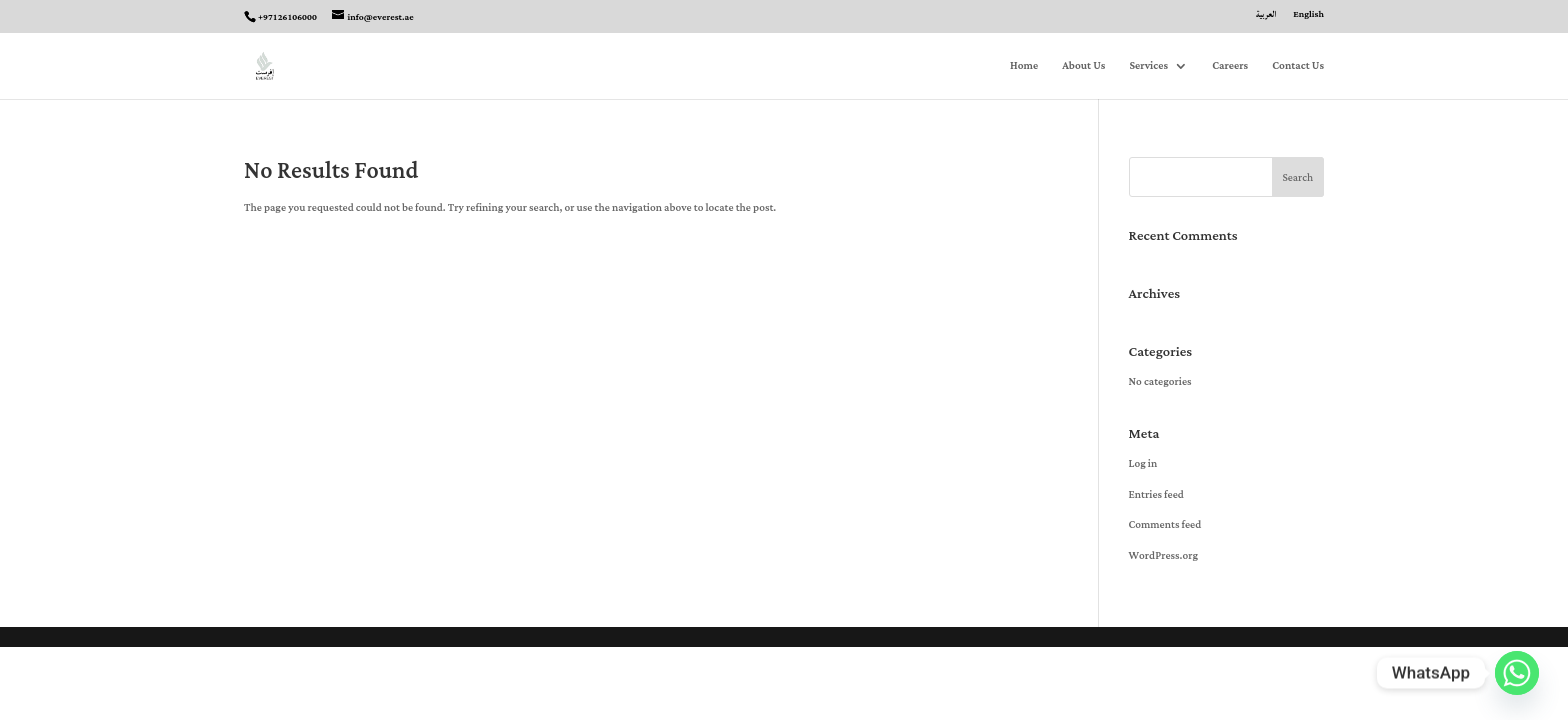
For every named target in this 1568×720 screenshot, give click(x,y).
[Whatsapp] (1517, 673)
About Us (1083, 67)
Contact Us (1298, 67)
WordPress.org (1163, 556)
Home (1024, 67)
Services (1148, 67)
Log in (1143, 464)
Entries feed (1156, 495)
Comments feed (1165, 525)
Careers (1230, 67)
